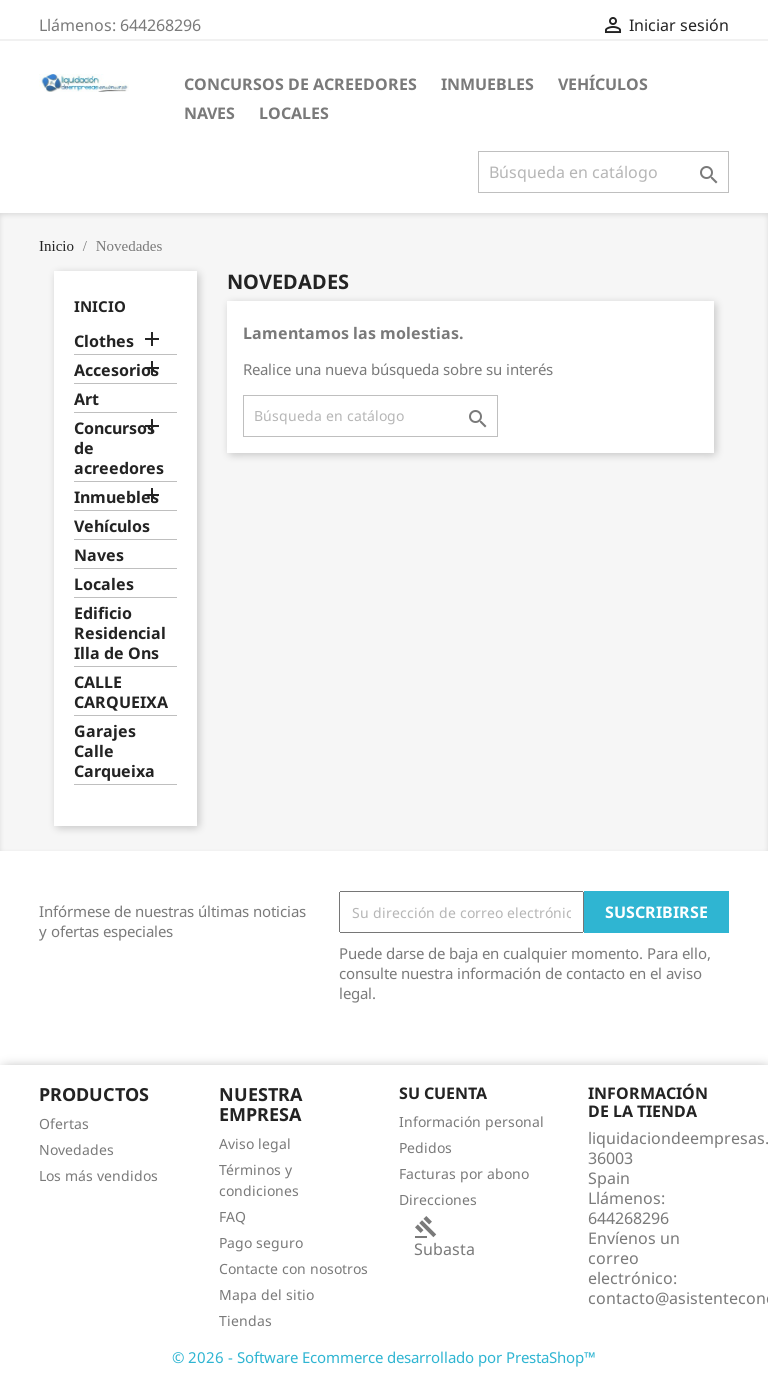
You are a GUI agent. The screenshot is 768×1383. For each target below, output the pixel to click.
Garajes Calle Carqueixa (114, 751)
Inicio (100, 306)
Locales (294, 113)
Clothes (104, 341)
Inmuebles (487, 84)
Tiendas (245, 1320)
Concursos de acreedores (300, 84)
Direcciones (438, 1199)
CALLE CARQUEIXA (121, 692)
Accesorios (116, 370)
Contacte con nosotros (293, 1268)
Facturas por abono (464, 1173)
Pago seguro (261, 1242)
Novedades (76, 1149)
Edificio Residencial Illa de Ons (120, 633)
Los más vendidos (98, 1175)
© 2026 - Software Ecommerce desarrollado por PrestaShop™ (384, 1357)
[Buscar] (603, 172)
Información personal (471, 1121)
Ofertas (64, 1123)
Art (86, 399)
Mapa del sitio (266, 1294)
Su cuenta (443, 1093)
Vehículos (603, 84)
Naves (209, 113)
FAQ (232, 1216)
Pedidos (425, 1147)
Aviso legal (255, 1143)
